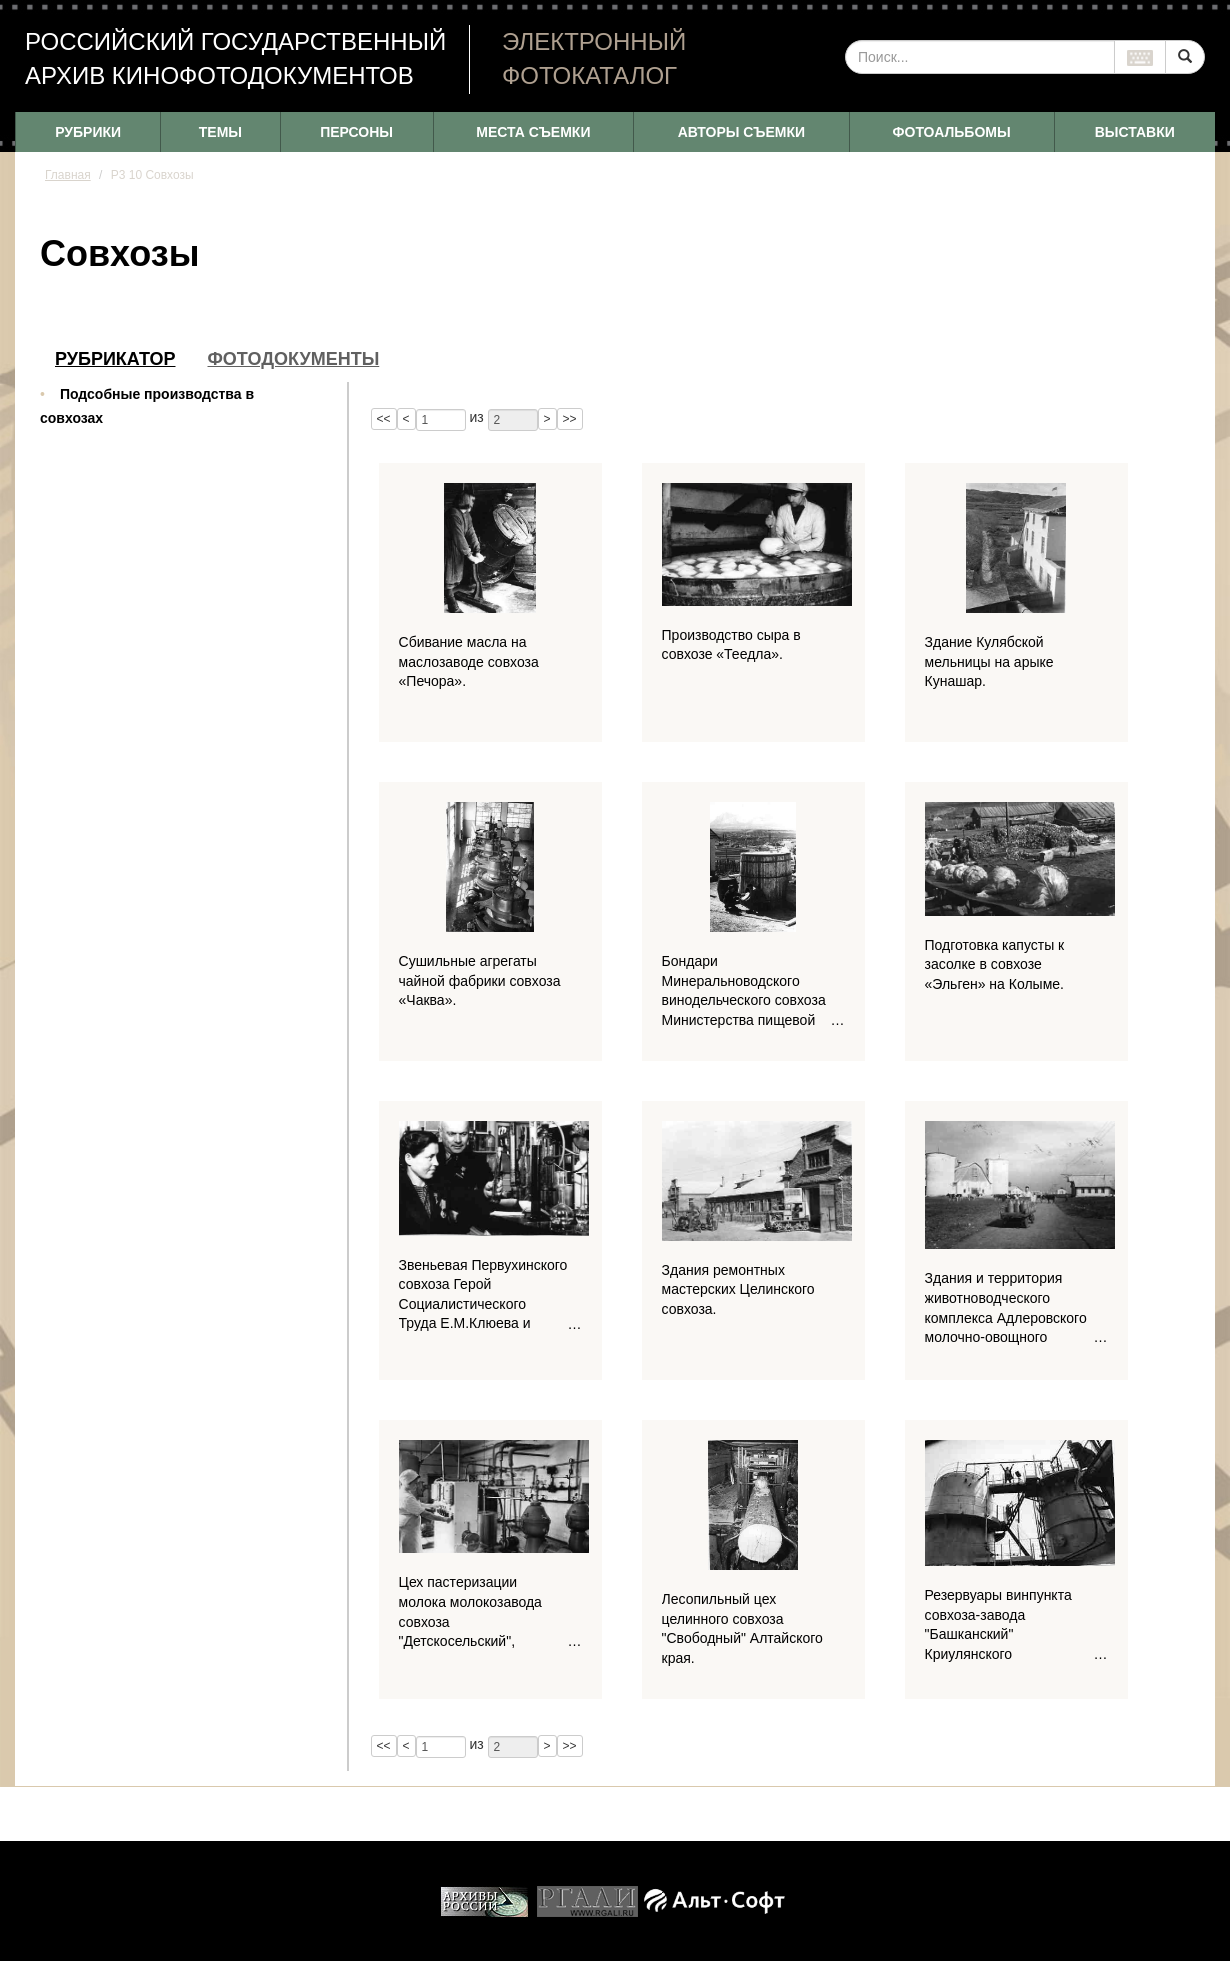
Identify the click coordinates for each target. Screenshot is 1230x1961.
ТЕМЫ (220, 132)
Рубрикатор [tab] (115, 359)
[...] (980, 57)
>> (570, 419)
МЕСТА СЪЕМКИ (533, 132)
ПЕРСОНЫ (356, 132)
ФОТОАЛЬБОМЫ (952, 132)
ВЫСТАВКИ (1135, 132)
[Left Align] (1185, 57)
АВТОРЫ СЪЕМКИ (741, 132)
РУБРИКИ (88, 132)
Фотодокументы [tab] (294, 359)
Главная (68, 175)
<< (384, 419)
